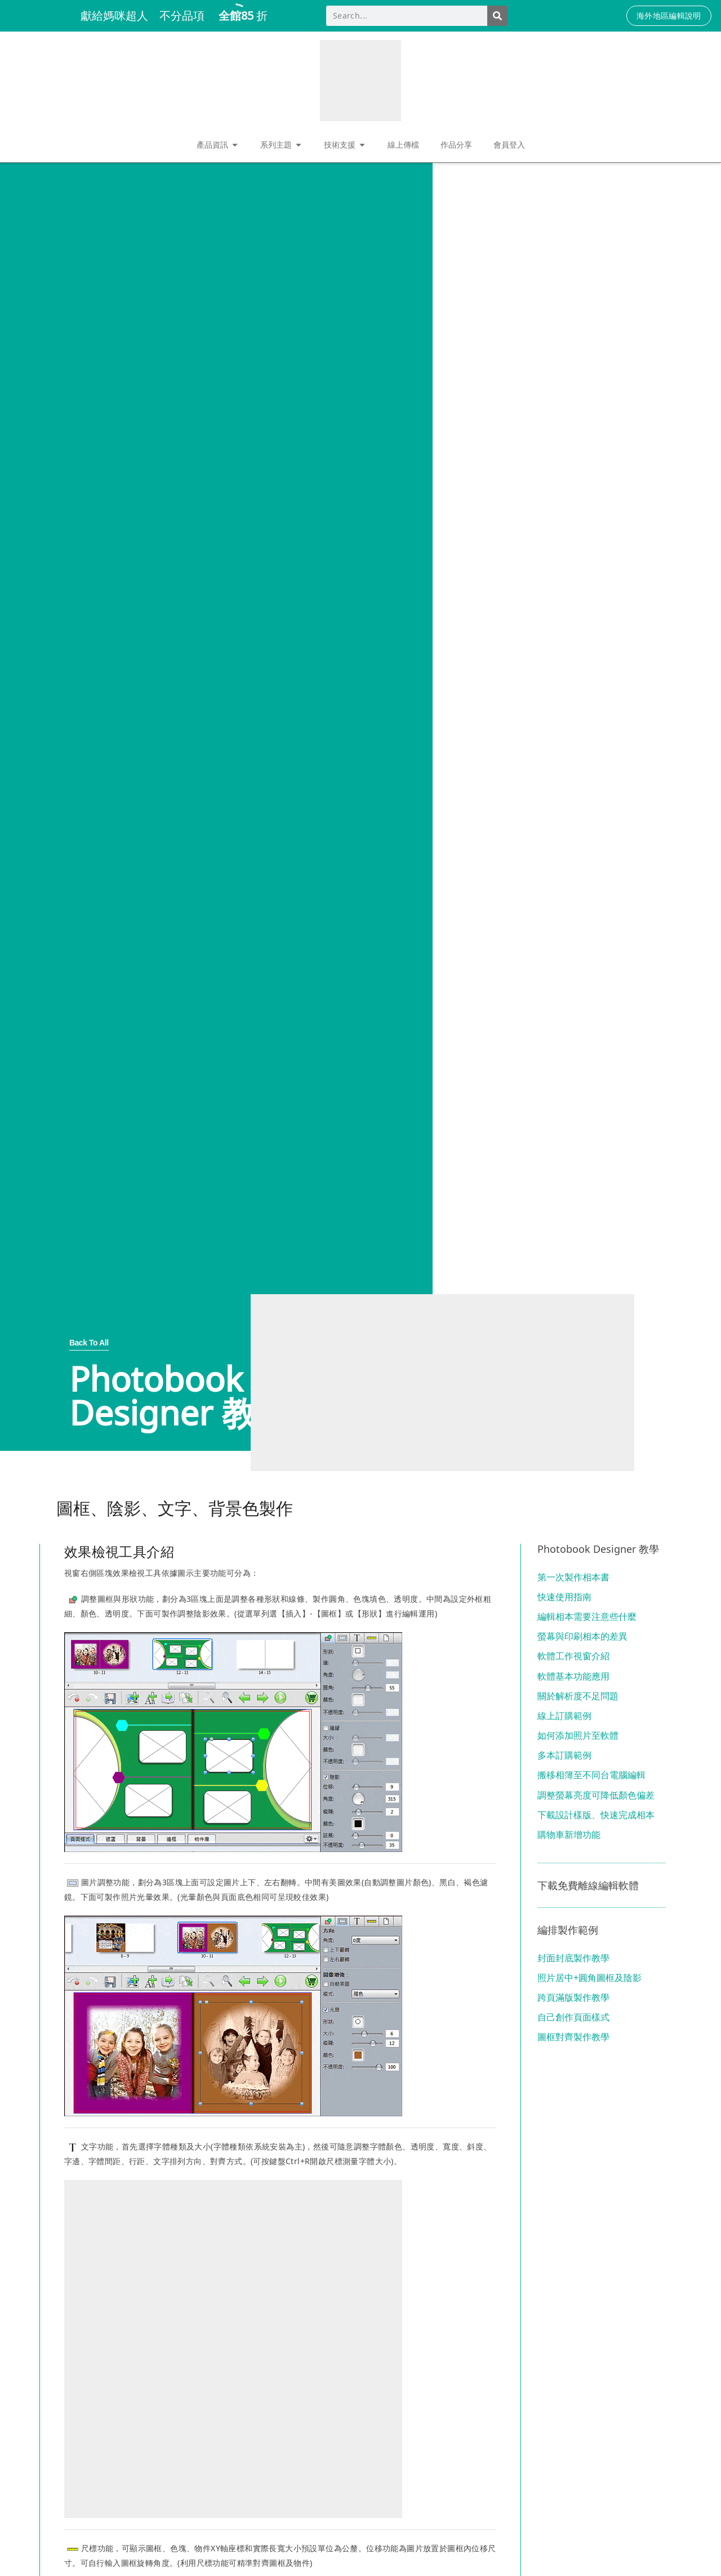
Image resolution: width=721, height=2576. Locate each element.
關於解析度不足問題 (577, 1696)
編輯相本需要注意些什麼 (587, 1616)
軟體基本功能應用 (573, 1676)
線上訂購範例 (564, 1715)
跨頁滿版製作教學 (573, 1997)
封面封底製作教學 (573, 1958)
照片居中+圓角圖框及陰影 (589, 1977)
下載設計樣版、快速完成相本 (596, 1815)
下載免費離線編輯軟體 (588, 1885)
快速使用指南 (564, 1597)
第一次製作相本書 (573, 1577)
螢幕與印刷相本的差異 (582, 1636)
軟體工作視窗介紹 (573, 1656)
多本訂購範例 (564, 1755)
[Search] (497, 16)
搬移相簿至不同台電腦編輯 (591, 1775)
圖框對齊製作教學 (573, 2037)
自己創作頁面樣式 (573, 2017)
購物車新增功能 (568, 1834)
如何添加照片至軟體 (577, 1735)
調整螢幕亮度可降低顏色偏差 (596, 1795)
